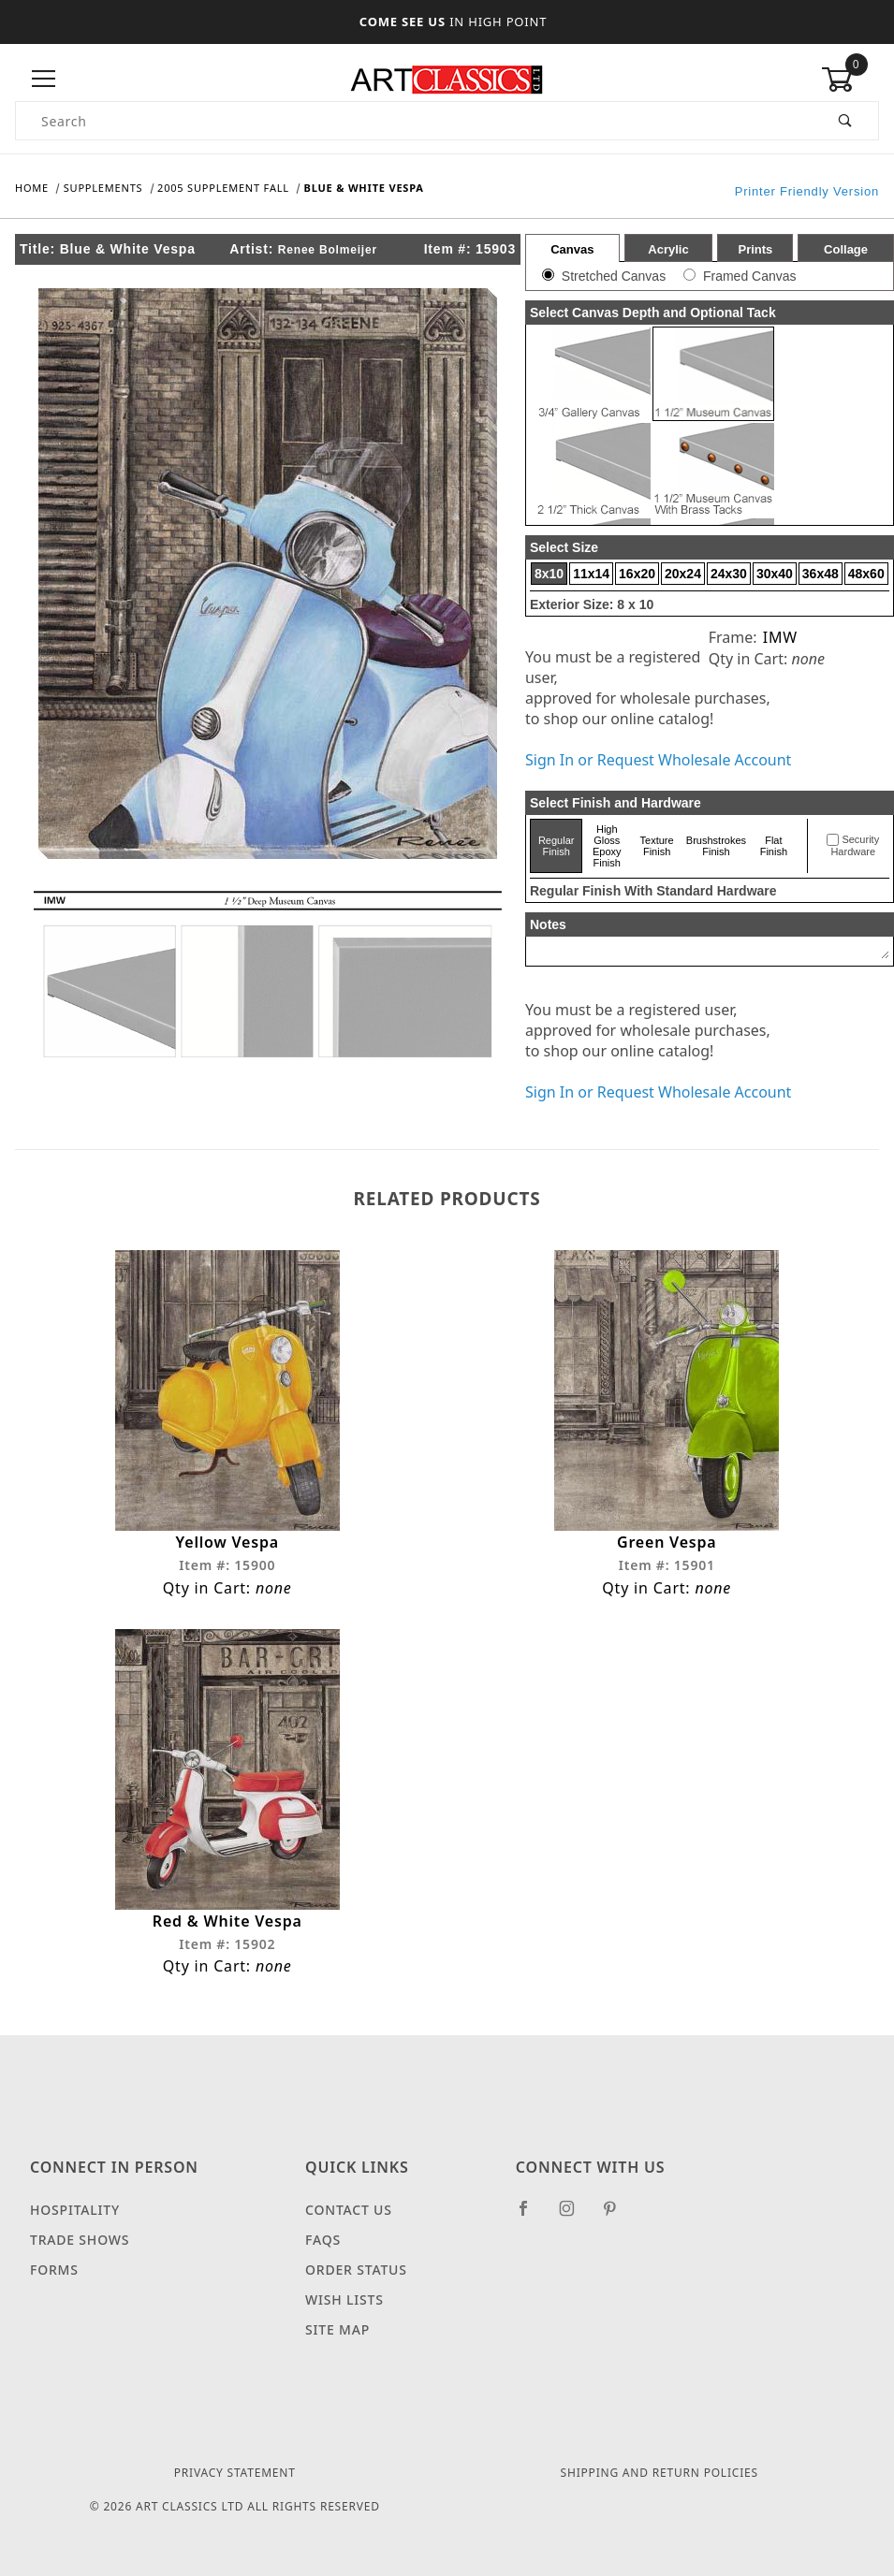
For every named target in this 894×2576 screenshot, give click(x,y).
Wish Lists (344, 2299)
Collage (846, 249)
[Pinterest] (617, 2216)
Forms (54, 2269)
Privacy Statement (235, 2473)
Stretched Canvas (614, 276)
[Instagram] (575, 2216)
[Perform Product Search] (845, 120)
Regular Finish (556, 846)
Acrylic (668, 249)
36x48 (820, 573)
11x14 (591, 573)
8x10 (549, 573)
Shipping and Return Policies (659, 2473)
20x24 (683, 573)
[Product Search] (414, 120)
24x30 (729, 573)
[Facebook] (531, 2216)
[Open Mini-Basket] (850, 80)
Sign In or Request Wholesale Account (658, 760)
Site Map (337, 2329)
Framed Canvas (750, 276)
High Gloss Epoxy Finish (607, 845)
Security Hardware (854, 846)
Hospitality (75, 2210)
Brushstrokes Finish (716, 846)
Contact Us (348, 2210)
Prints (755, 249)
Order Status (356, 2269)
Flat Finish (773, 846)
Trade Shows (79, 2240)
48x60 (866, 573)
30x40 (774, 573)
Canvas (572, 249)
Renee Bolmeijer (327, 249)
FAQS (323, 2240)
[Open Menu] (44, 79)
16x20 (637, 573)
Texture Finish (657, 846)
